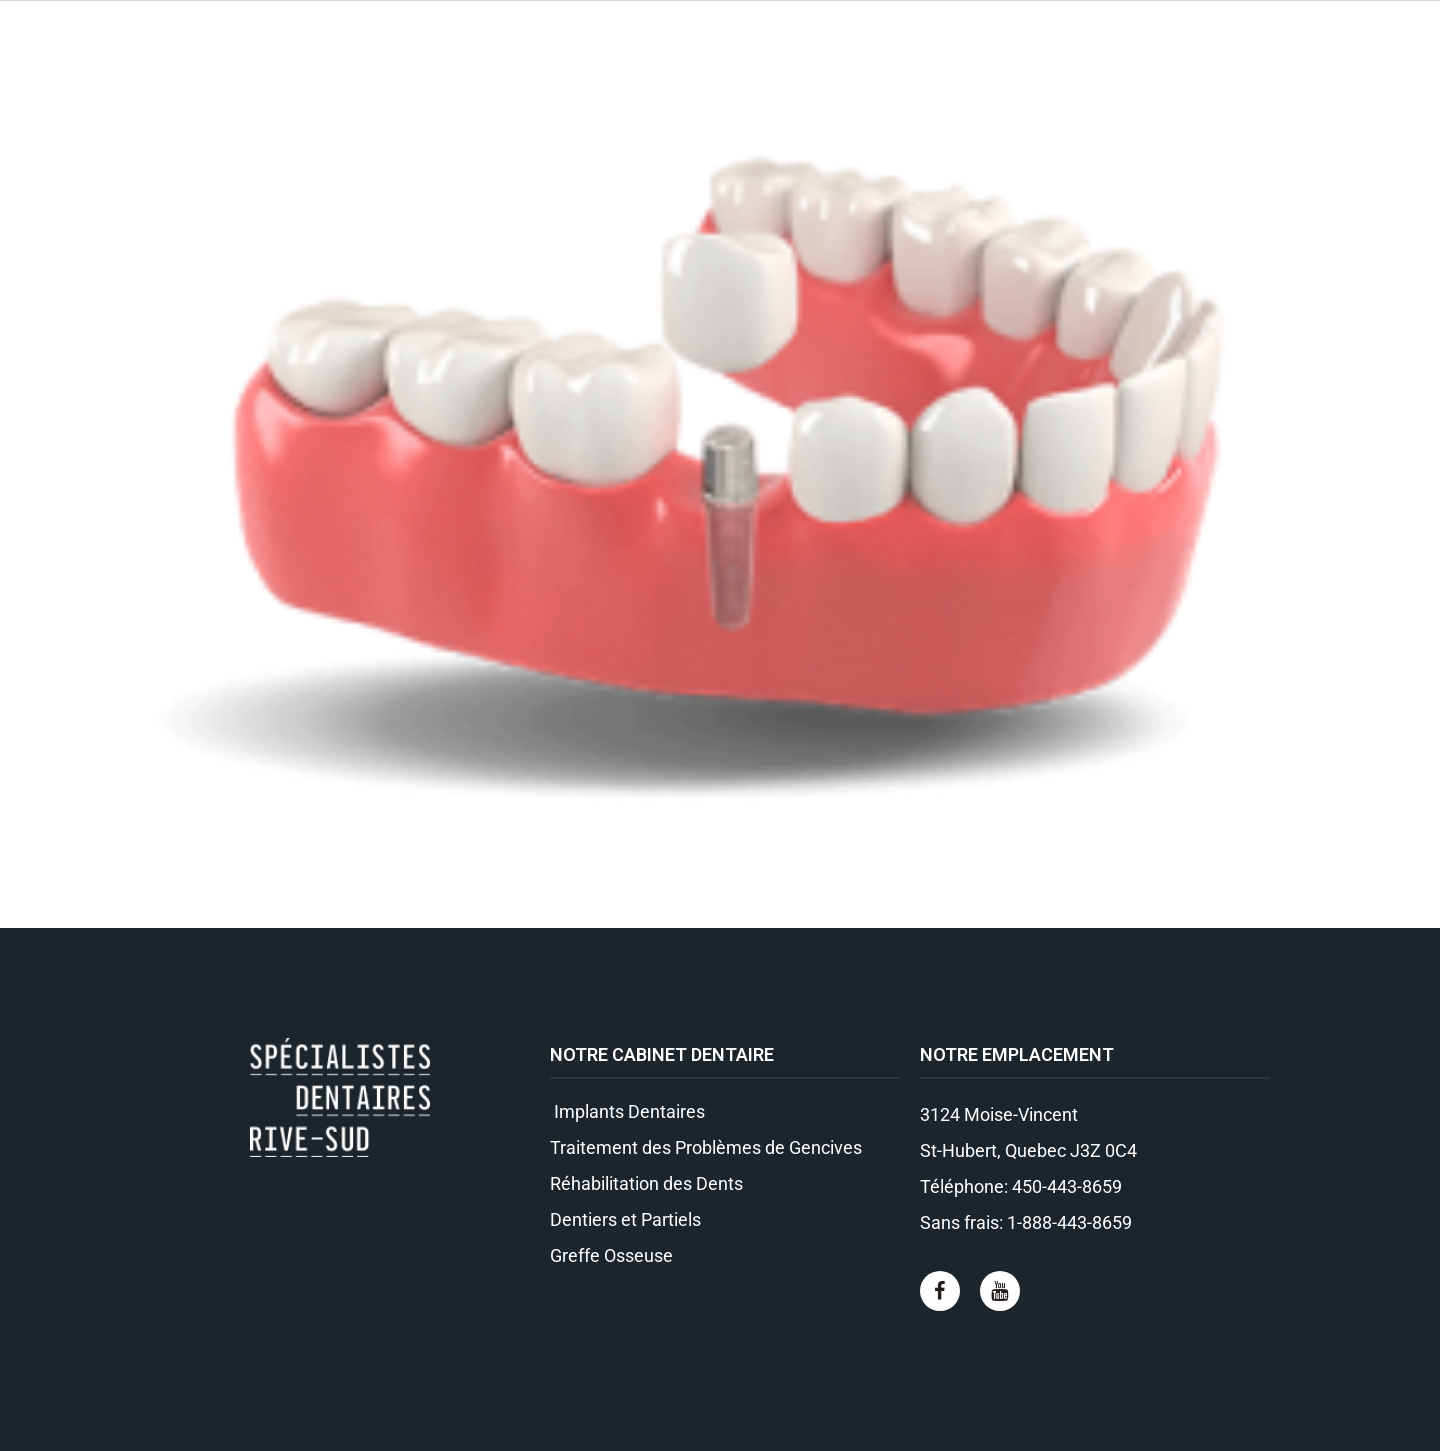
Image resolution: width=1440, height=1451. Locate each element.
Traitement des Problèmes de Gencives (706, 1147)
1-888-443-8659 (1069, 1222)
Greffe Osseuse (611, 1255)
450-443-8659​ (1067, 1186)
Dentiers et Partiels (625, 1219)
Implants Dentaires (627, 1111)
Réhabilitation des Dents (646, 1183)
